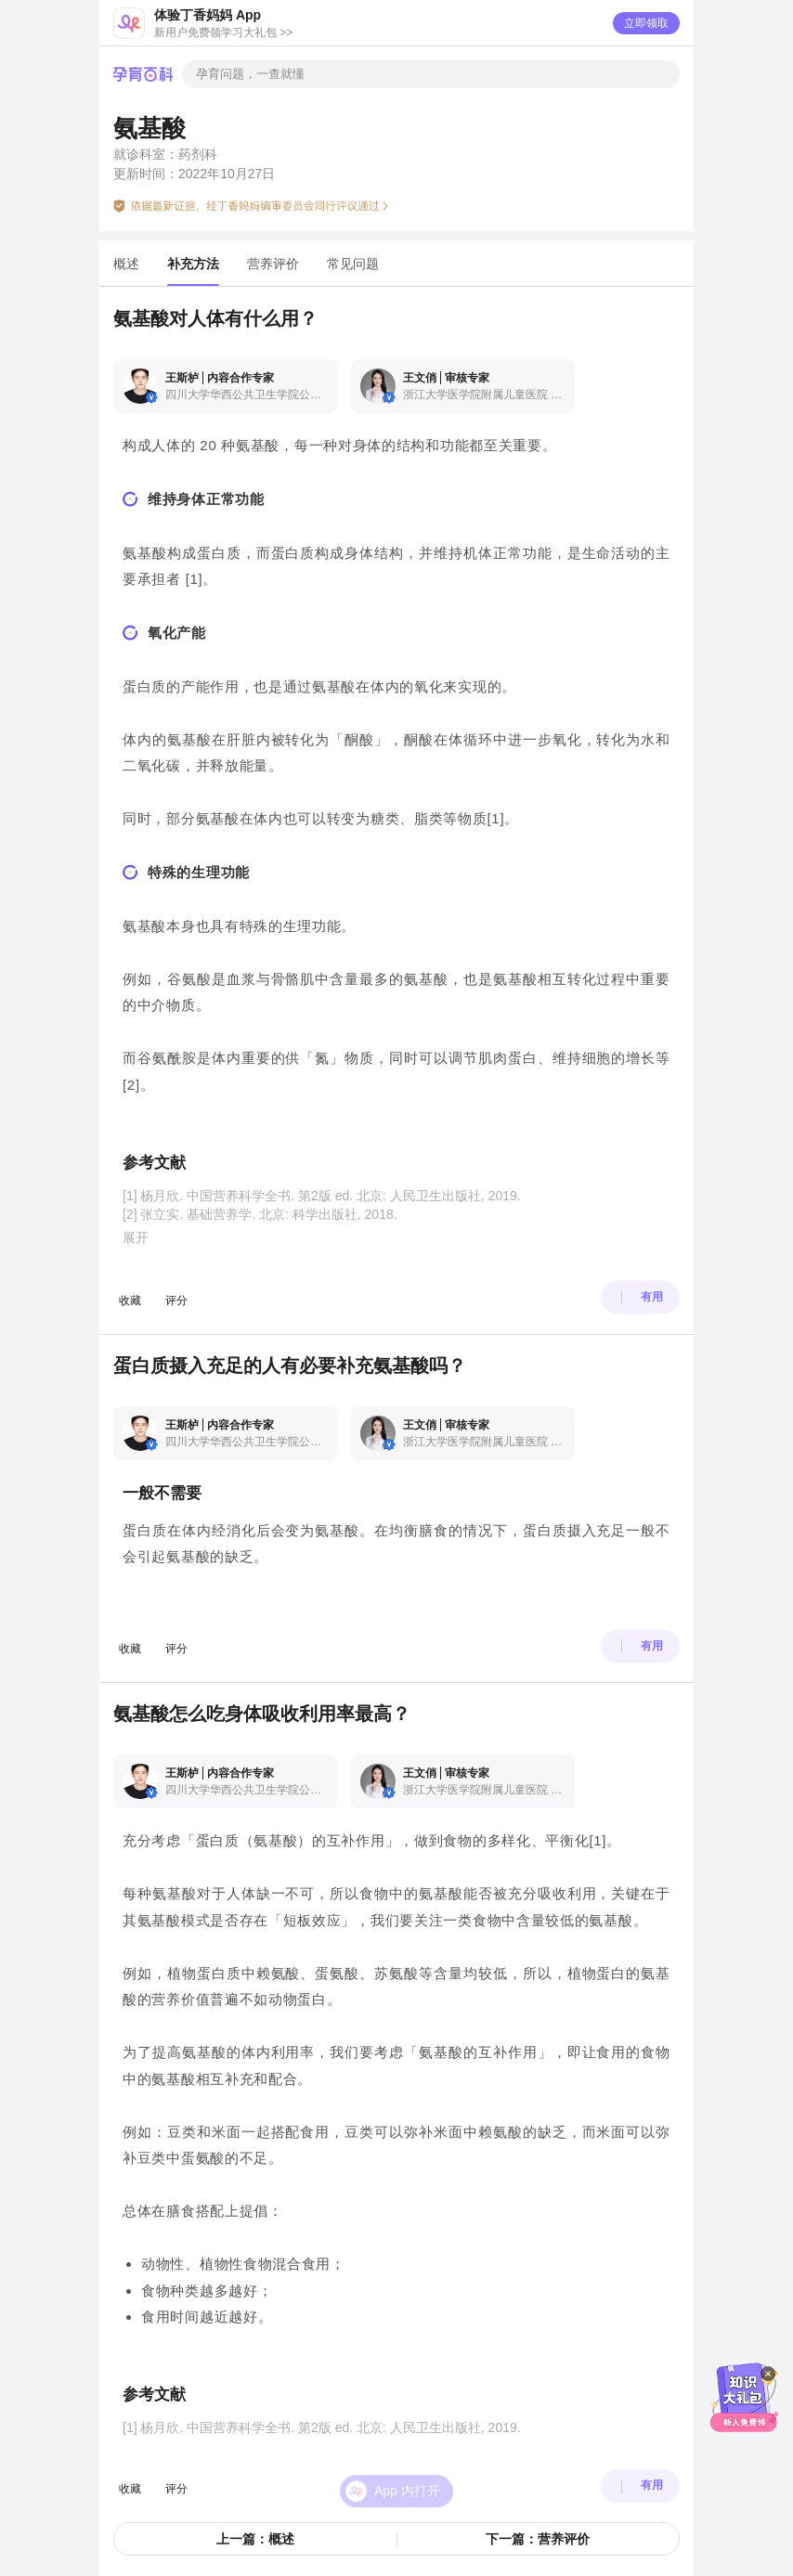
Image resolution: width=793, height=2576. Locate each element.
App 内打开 (407, 2452)
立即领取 (646, 23)
